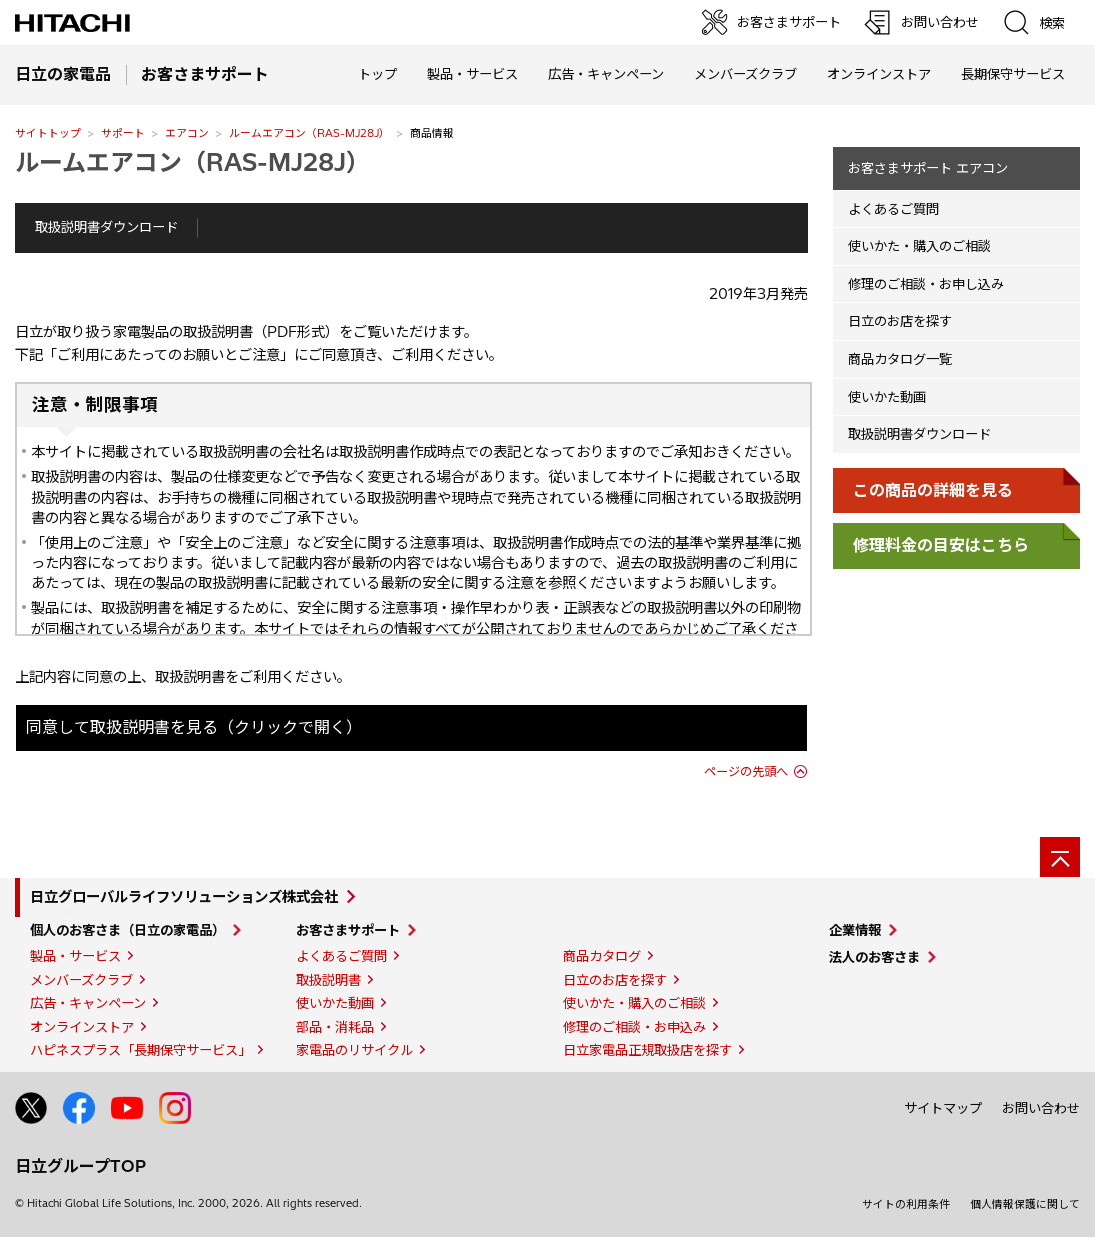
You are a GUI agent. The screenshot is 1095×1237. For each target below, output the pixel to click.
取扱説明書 (328, 980)
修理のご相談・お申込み (634, 1027)
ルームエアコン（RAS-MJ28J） (309, 133)
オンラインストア (879, 74)
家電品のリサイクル (354, 1050)
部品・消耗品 (335, 1027)
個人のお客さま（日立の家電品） (127, 930)
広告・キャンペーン (88, 1003)
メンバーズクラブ (745, 74)
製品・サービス (75, 956)
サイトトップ (48, 133)
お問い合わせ (1041, 1108)
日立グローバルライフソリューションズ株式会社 (184, 897)
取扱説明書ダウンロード (106, 227)
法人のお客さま (874, 957)
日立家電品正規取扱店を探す (647, 1050)
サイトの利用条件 (906, 1204)
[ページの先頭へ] (1060, 857)
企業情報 (855, 930)
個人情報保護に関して (1025, 1204)
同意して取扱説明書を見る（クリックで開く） (194, 727)
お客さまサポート (348, 930)
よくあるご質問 (893, 209)
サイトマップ (943, 1108)
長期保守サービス (1013, 74)
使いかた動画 (887, 397)
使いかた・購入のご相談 (919, 246)
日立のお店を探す (900, 321)
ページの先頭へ (746, 771)
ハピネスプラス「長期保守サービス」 (140, 1050)
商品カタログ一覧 (900, 359)
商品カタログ (602, 956)
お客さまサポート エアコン (928, 168)
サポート (123, 133)
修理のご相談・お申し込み (926, 284)
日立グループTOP (80, 1166)
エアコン (187, 133)
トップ (377, 74)
